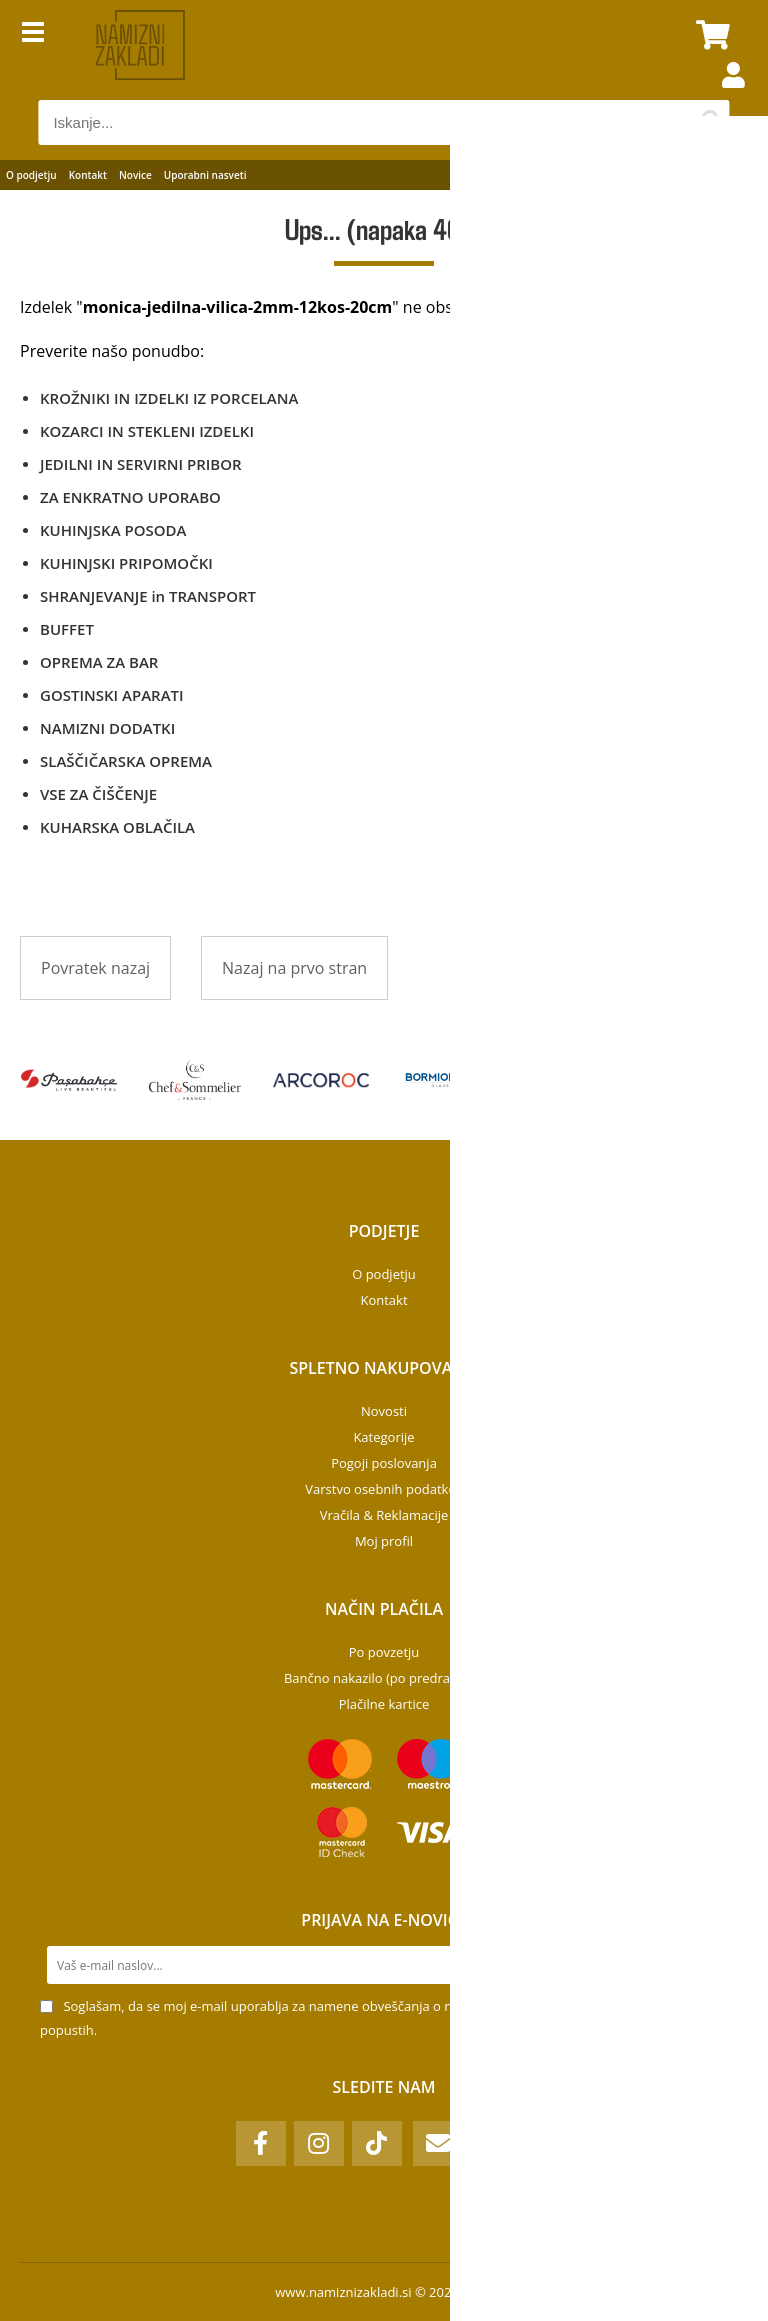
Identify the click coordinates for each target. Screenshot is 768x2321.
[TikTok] (377, 2143)
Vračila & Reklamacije (384, 1515)
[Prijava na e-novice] (709, 1965)
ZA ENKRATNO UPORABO (130, 497)
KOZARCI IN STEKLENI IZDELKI (147, 431)
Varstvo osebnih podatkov (383, 1489)
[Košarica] (710, 35)
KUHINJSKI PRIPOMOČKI (126, 563)
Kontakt (88, 175)
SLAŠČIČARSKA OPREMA (126, 761)
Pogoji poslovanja (384, 1463)
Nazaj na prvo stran (294, 968)
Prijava (723, 95)
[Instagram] (319, 2143)
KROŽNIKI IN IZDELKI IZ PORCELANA (169, 398)
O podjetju (31, 175)
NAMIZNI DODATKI (107, 728)
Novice (135, 175)
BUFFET (67, 629)
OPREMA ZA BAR (99, 662)
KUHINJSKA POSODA (113, 530)
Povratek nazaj (95, 968)
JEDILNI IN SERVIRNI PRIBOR (141, 464)
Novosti (384, 1411)
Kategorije (383, 1437)
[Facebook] (261, 2143)
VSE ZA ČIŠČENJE (98, 794)
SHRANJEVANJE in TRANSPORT (148, 596)
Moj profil (384, 1541)
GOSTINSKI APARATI (112, 695)
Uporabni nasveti (205, 175)
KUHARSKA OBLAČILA (117, 827)
